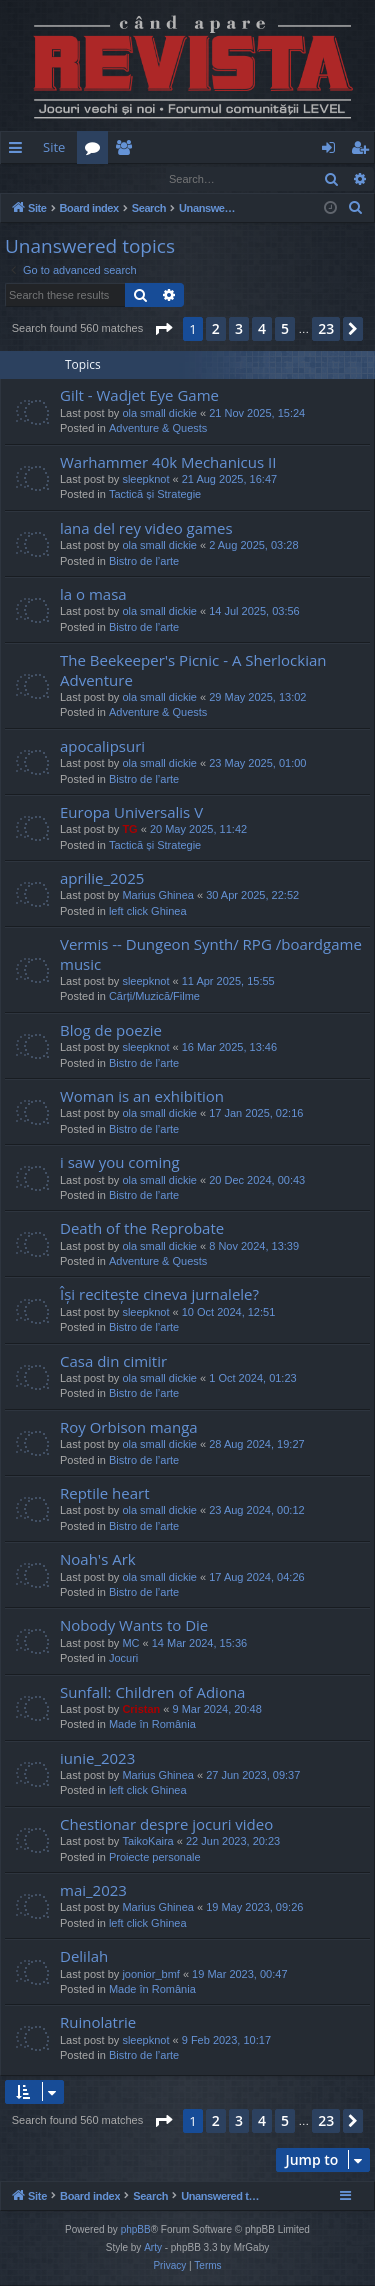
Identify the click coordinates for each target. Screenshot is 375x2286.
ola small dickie (159, 414)
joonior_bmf (150, 1975)
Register (99, 178)
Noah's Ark (98, 1560)
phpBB (136, 2230)
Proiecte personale (155, 1858)
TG (129, 830)
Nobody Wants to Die (134, 1626)
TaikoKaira (147, 1842)
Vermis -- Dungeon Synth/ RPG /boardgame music (211, 954)
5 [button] (285, 329)
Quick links (19, 151)
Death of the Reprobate (142, 1229)
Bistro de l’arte (144, 562)
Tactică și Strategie (155, 495)
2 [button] (216, 329)
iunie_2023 (97, 1759)
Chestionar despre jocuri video (166, 1825)
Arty (153, 2248)
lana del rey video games (146, 529)
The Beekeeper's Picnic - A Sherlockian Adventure (193, 670)
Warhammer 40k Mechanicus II (168, 463)
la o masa (93, 595)
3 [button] (239, 329)
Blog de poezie (111, 1031)
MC (130, 1644)
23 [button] (326, 329)
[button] (163, 330)
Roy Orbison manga (129, 1428)
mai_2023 (93, 1891)
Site (54, 147)
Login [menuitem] (332, 151)
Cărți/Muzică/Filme (154, 997)
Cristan (141, 1710)
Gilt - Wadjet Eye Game (139, 396)
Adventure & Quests (158, 429)
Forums (96, 151)
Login (33, 178)
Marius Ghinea (158, 896)
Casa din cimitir (113, 1362)
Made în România (152, 1725)
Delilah (84, 1957)
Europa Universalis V (131, 813)
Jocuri (123, 1659)
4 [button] (262, 329)
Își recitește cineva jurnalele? (159, 1295)
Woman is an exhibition (142, 1097)
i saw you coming (120, 1163)
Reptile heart (105, 1494)
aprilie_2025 (102, 879)
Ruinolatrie (98, 2023)
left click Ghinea (148, 912)
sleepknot (145, 480)
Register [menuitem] (364, 151)
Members (127, 151)
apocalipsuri (102, 747)
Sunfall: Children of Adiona (152, 1693)
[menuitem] (238, 147)
